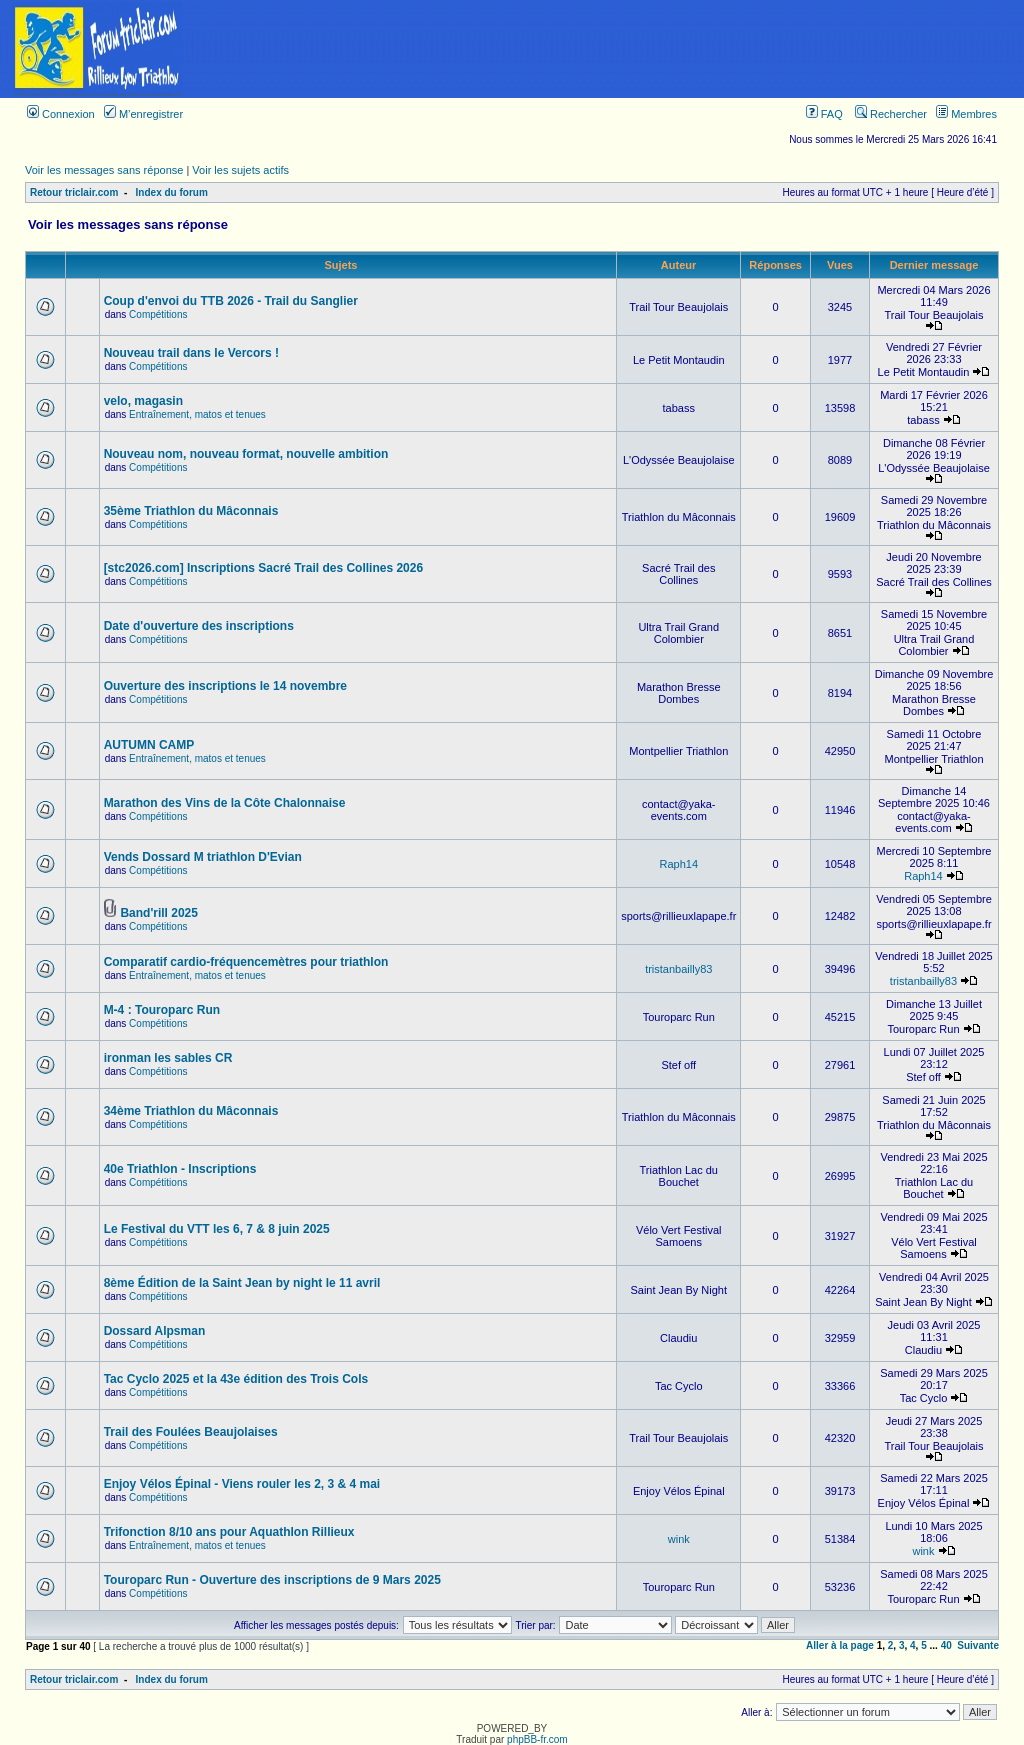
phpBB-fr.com (537, 1739)
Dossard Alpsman (155, 1331)
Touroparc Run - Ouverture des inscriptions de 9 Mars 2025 (272, 1580)
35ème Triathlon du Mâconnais (191, 511)
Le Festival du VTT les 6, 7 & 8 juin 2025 (217, 1229)
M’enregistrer (143, 114)
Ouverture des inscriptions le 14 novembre (225, 686)
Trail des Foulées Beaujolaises (191, 1432)
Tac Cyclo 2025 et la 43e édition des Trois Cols (236, 1379)
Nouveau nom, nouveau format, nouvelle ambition (246, 454)
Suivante (978, 1645)
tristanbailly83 (678, 969)
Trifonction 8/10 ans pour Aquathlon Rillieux (229, 1532)
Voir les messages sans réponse (104, 170)
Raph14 (678, 864)
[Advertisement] (610, 49)
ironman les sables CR (168, 1058)
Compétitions (158, 314)
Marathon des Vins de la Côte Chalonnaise (225, 803)
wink (679, 1539)
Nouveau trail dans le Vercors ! (191, 353)
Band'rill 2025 (159, 913)
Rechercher (891, 114)
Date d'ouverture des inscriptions (199, 626)
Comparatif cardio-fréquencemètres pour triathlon (246, 962)
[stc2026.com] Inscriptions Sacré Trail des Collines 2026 (263, 568)
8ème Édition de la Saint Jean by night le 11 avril (242, 1283)
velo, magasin (143, 401)
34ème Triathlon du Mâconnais (191, 1111)
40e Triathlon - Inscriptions (180, 1169)
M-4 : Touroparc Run (162, 1010)
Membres (966, 114)
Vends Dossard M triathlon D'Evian (203, 857)
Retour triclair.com (74, 192)
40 (946, 1645)
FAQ (824, 114)
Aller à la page (840, 1645)
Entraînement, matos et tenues (197, 414)
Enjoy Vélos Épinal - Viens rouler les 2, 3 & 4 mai (242, 1484)
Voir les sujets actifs (240, 170)
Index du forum (172, 192)
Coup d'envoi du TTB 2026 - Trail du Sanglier (231, 301)
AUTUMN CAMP (149, 745)
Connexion (61, 114)
